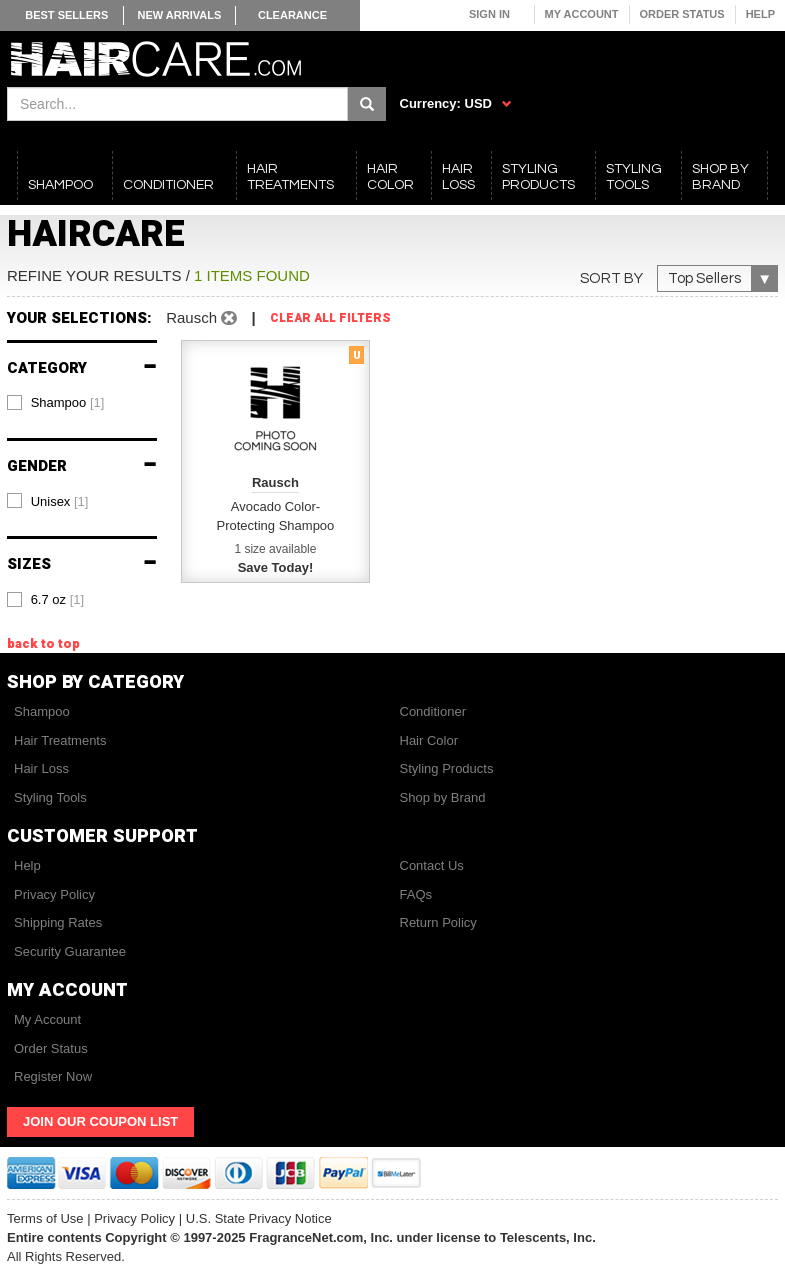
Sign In (489, 14)
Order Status (682, 14)
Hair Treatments (60, 740)
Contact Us (432, 865)
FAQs (416, 894)
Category (82, 368)
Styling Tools (50, 797)
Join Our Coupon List (100, 1121)
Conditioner (433, 711)
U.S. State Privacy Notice (259, 1218)
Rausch (201, 317)
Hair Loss (41, 768)
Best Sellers (66, 15)
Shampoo (42, 711)
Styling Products (447, 768)
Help (760, 14)
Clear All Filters (330, 318)
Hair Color (429, 740)
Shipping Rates (58, 922)
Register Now (53, 1076)
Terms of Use (45, 1218)
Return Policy (438, 922)
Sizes (82, 564)
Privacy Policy (54, 894)
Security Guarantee (70, 951)
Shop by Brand (443, 797)
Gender (82, 466)
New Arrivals (180, 15)
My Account (582, 14)
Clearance (292, 15)
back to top (43, 644)
